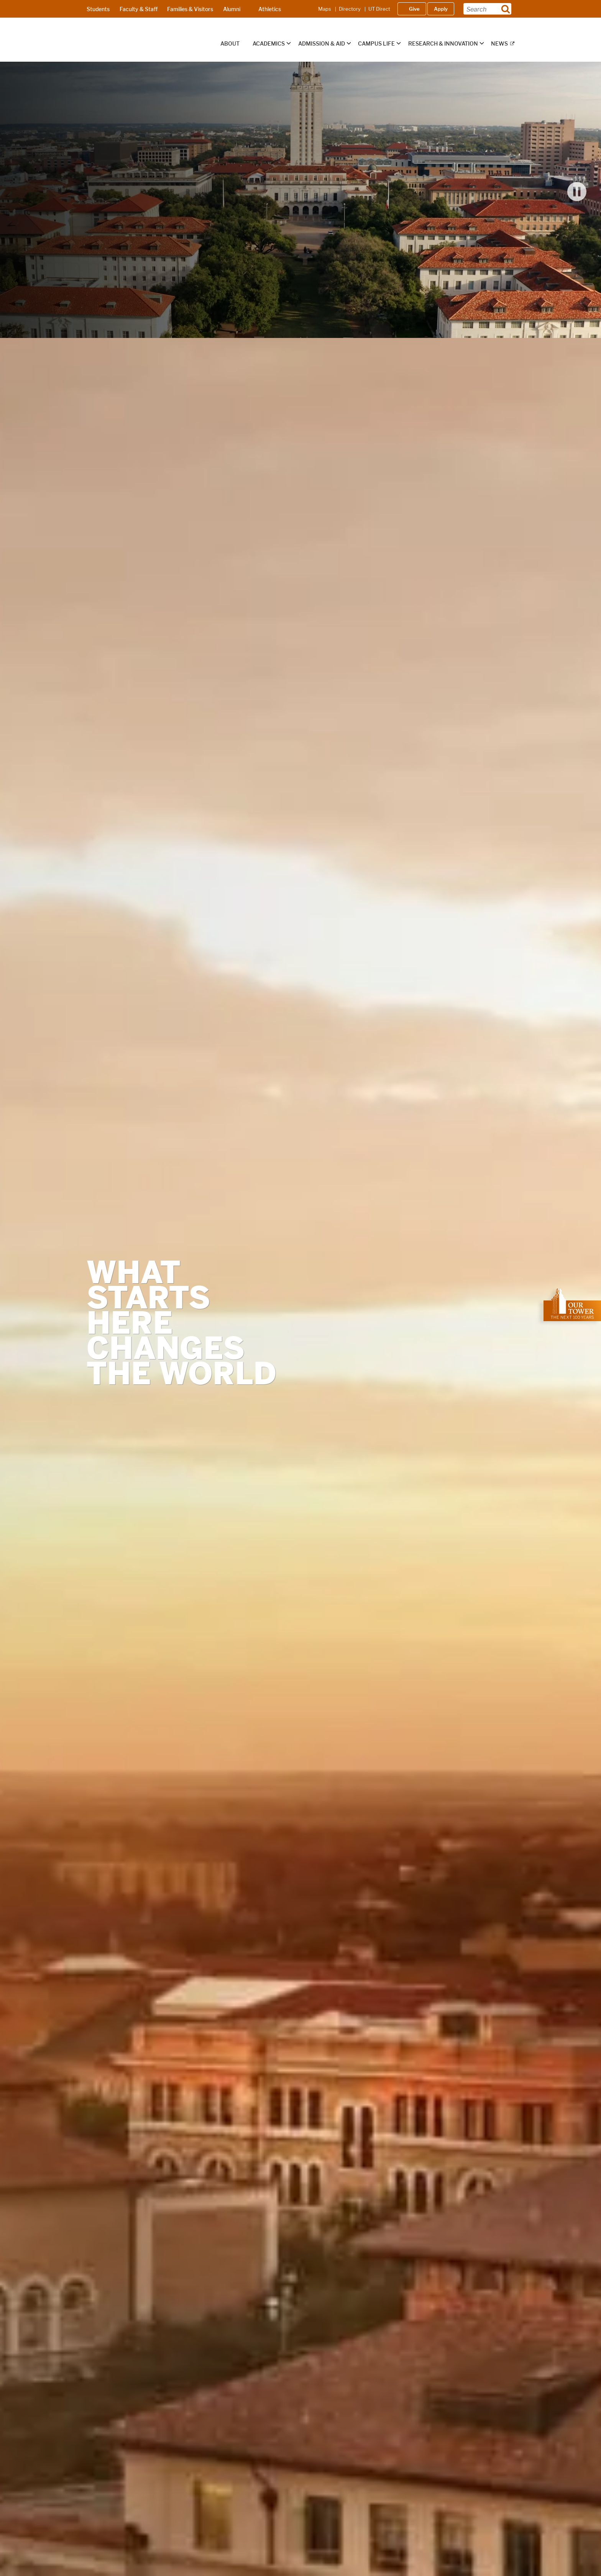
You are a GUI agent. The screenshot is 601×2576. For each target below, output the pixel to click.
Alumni (231, 9)
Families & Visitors (190, 9)
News (499, 44)
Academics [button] (269, 44)
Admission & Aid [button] (321, 44)
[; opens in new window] (572, 1304)
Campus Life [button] (376, 44)
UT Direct (379, 9)
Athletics (269, 9)
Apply (441, 9)
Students (98, 9)
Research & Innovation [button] (443, 44)
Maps (324, 9)
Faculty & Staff (139, 9)
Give (414, 9)
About (230, 44)
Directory (350, 9)
